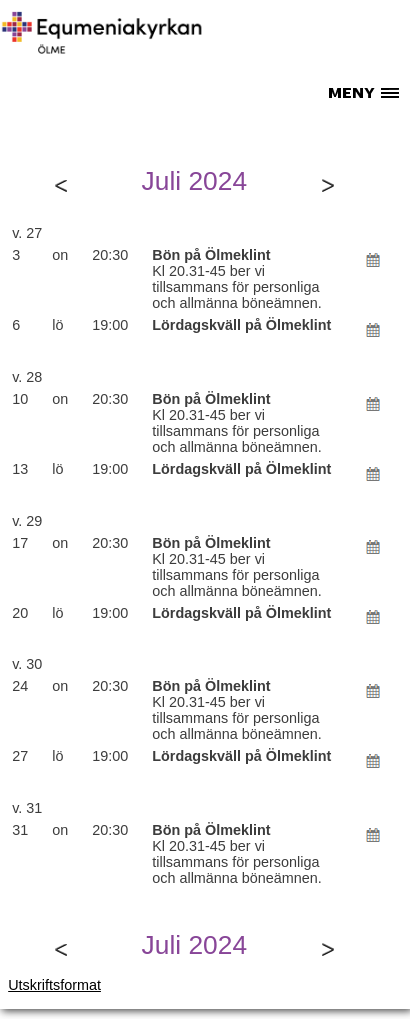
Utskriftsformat (54, 985)
